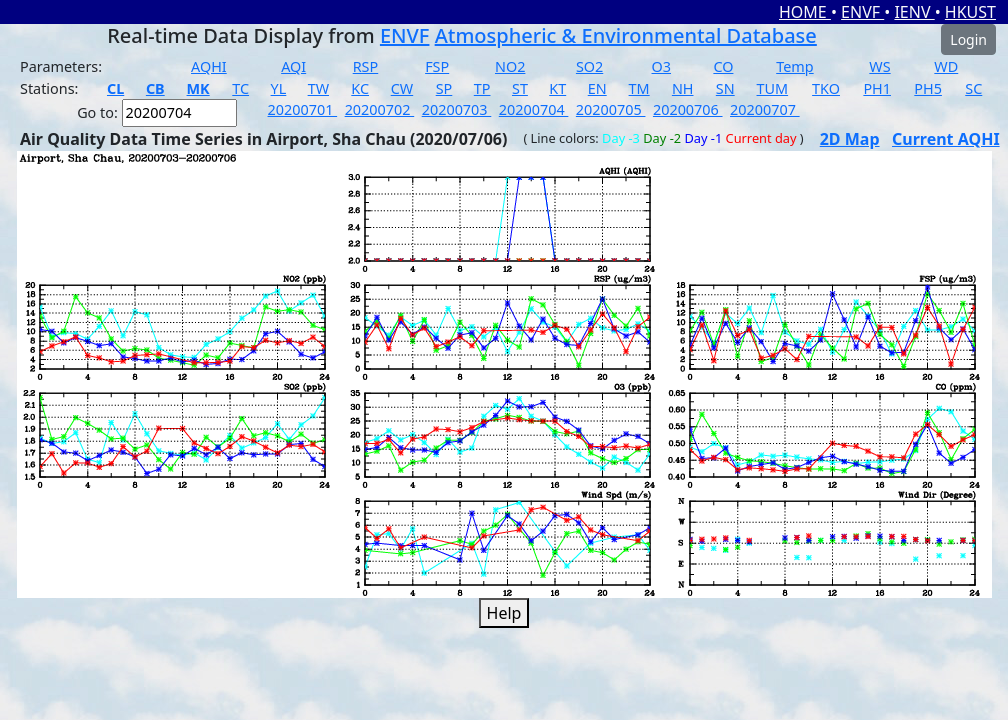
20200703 (457, 109)
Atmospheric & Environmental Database (626, 35)
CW (402, 88)
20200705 (611, 109)
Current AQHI (946, 139)
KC (360, 88)
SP (444, 88)
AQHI (209, 66)
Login (968, 39)
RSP (366, 66)
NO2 (510, 66)
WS (879, 66)
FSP (437, 66)
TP (482, 88)
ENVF (862, 12)
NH (683, 88)
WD (946, 66)
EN (597, 88)
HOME (805, 12)
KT (557, 88)
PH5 (928, 88)
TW (318, 88)
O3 (661, 66)
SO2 (589, 66)
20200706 (688, 109)
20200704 (534, 109)
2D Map (850, 139)
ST (520, 88)
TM (639, 88)
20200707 (765, 109)
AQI (293, 66)
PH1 (877, 88)
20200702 (380, 109)
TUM (773, 88)
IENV (914, 12)
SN (725, 88)
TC (240, 88)
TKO (826, 88)
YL (279, 88)
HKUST (970, 12)
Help (504, 613)
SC (973, 88)
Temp (794, 66)
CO (723, 66)
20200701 (303, 109)
